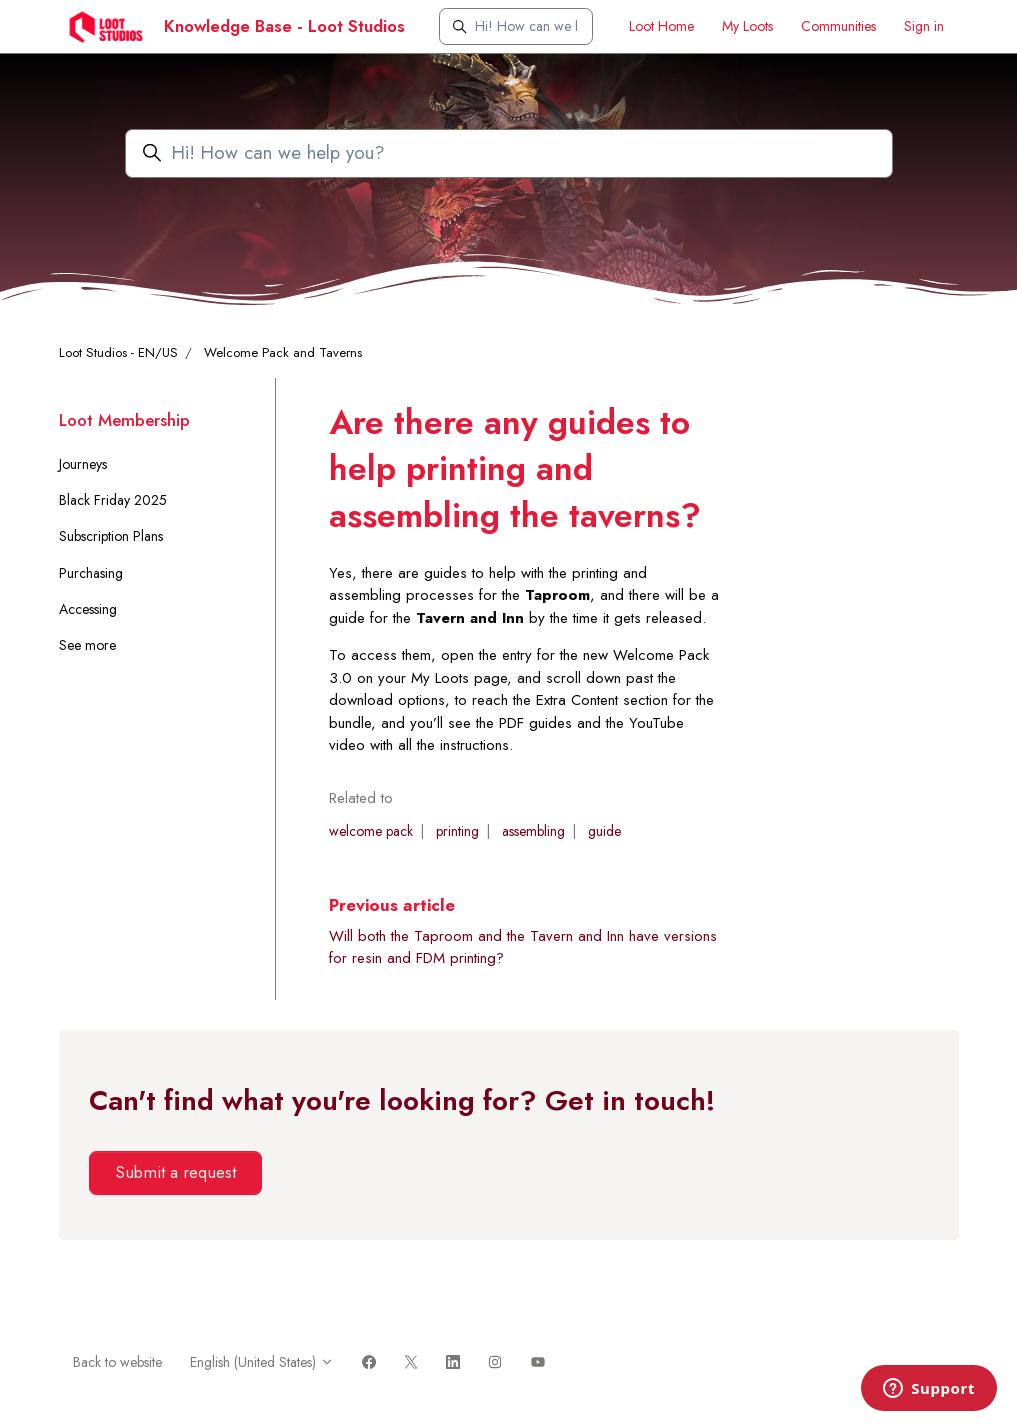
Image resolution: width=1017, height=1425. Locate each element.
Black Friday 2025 (113, 500)
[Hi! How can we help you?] (516, 26)
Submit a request (175, 1172)
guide (604, 831)
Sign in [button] (924, 26)
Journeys (83, 464)
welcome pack (371, 831)
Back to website (117, 1362)
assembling (533, 831)
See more (87, 645)
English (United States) (262, 1362)
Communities (838, 26)
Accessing (88, 609)
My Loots (747, 26)
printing (457, 831)
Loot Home (661, 26)
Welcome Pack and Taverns (283, 352)
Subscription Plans (111, 536)
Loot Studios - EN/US (118, 352)
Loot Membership (124, 420)
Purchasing (91, 573)
